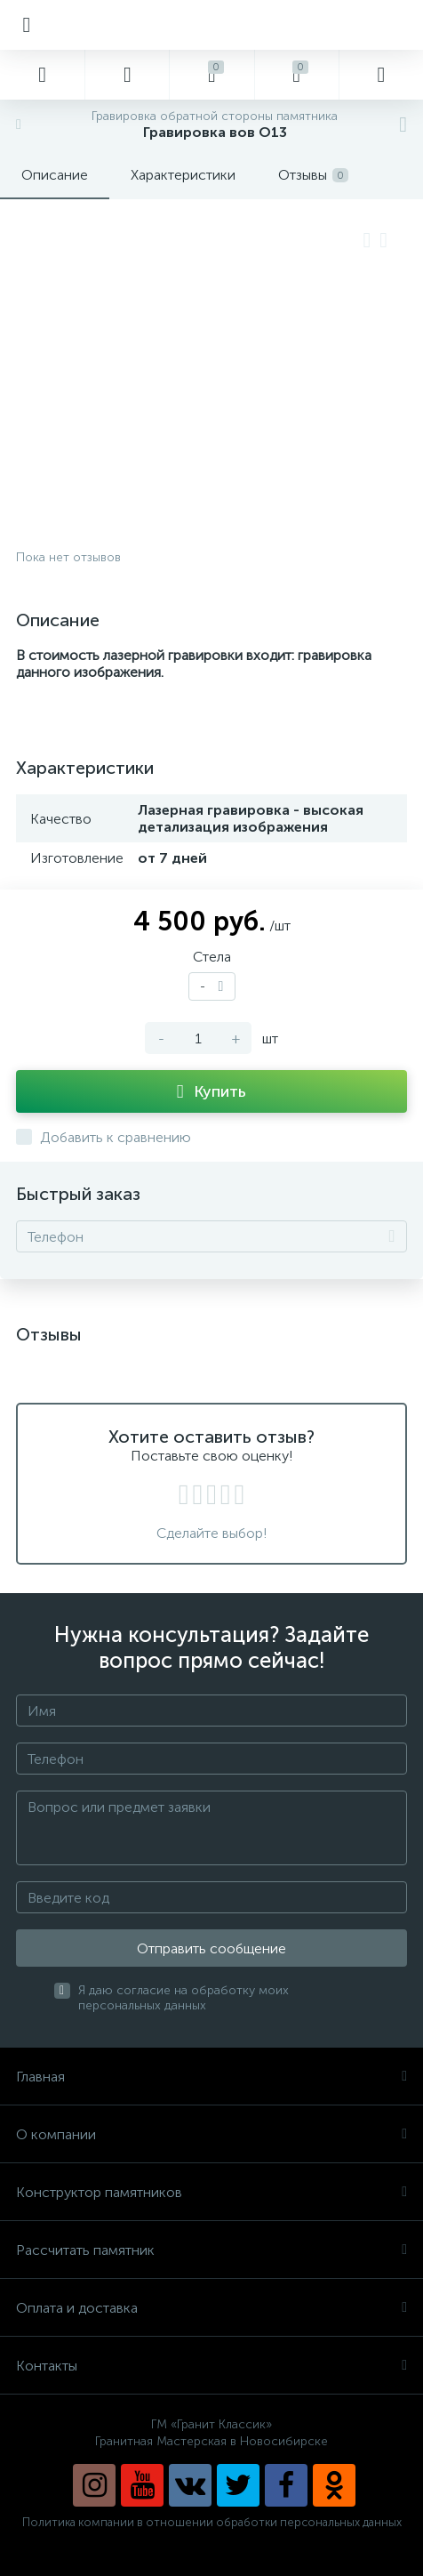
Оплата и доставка (211, 2307)
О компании (211, 2134)
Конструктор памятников (211, 2192)
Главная (211, 2076)
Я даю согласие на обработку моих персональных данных (183, 1998)
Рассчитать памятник (211, 2250)
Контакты (211, 2365)
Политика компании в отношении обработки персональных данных (212, 2522)
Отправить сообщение (211, 1948)
